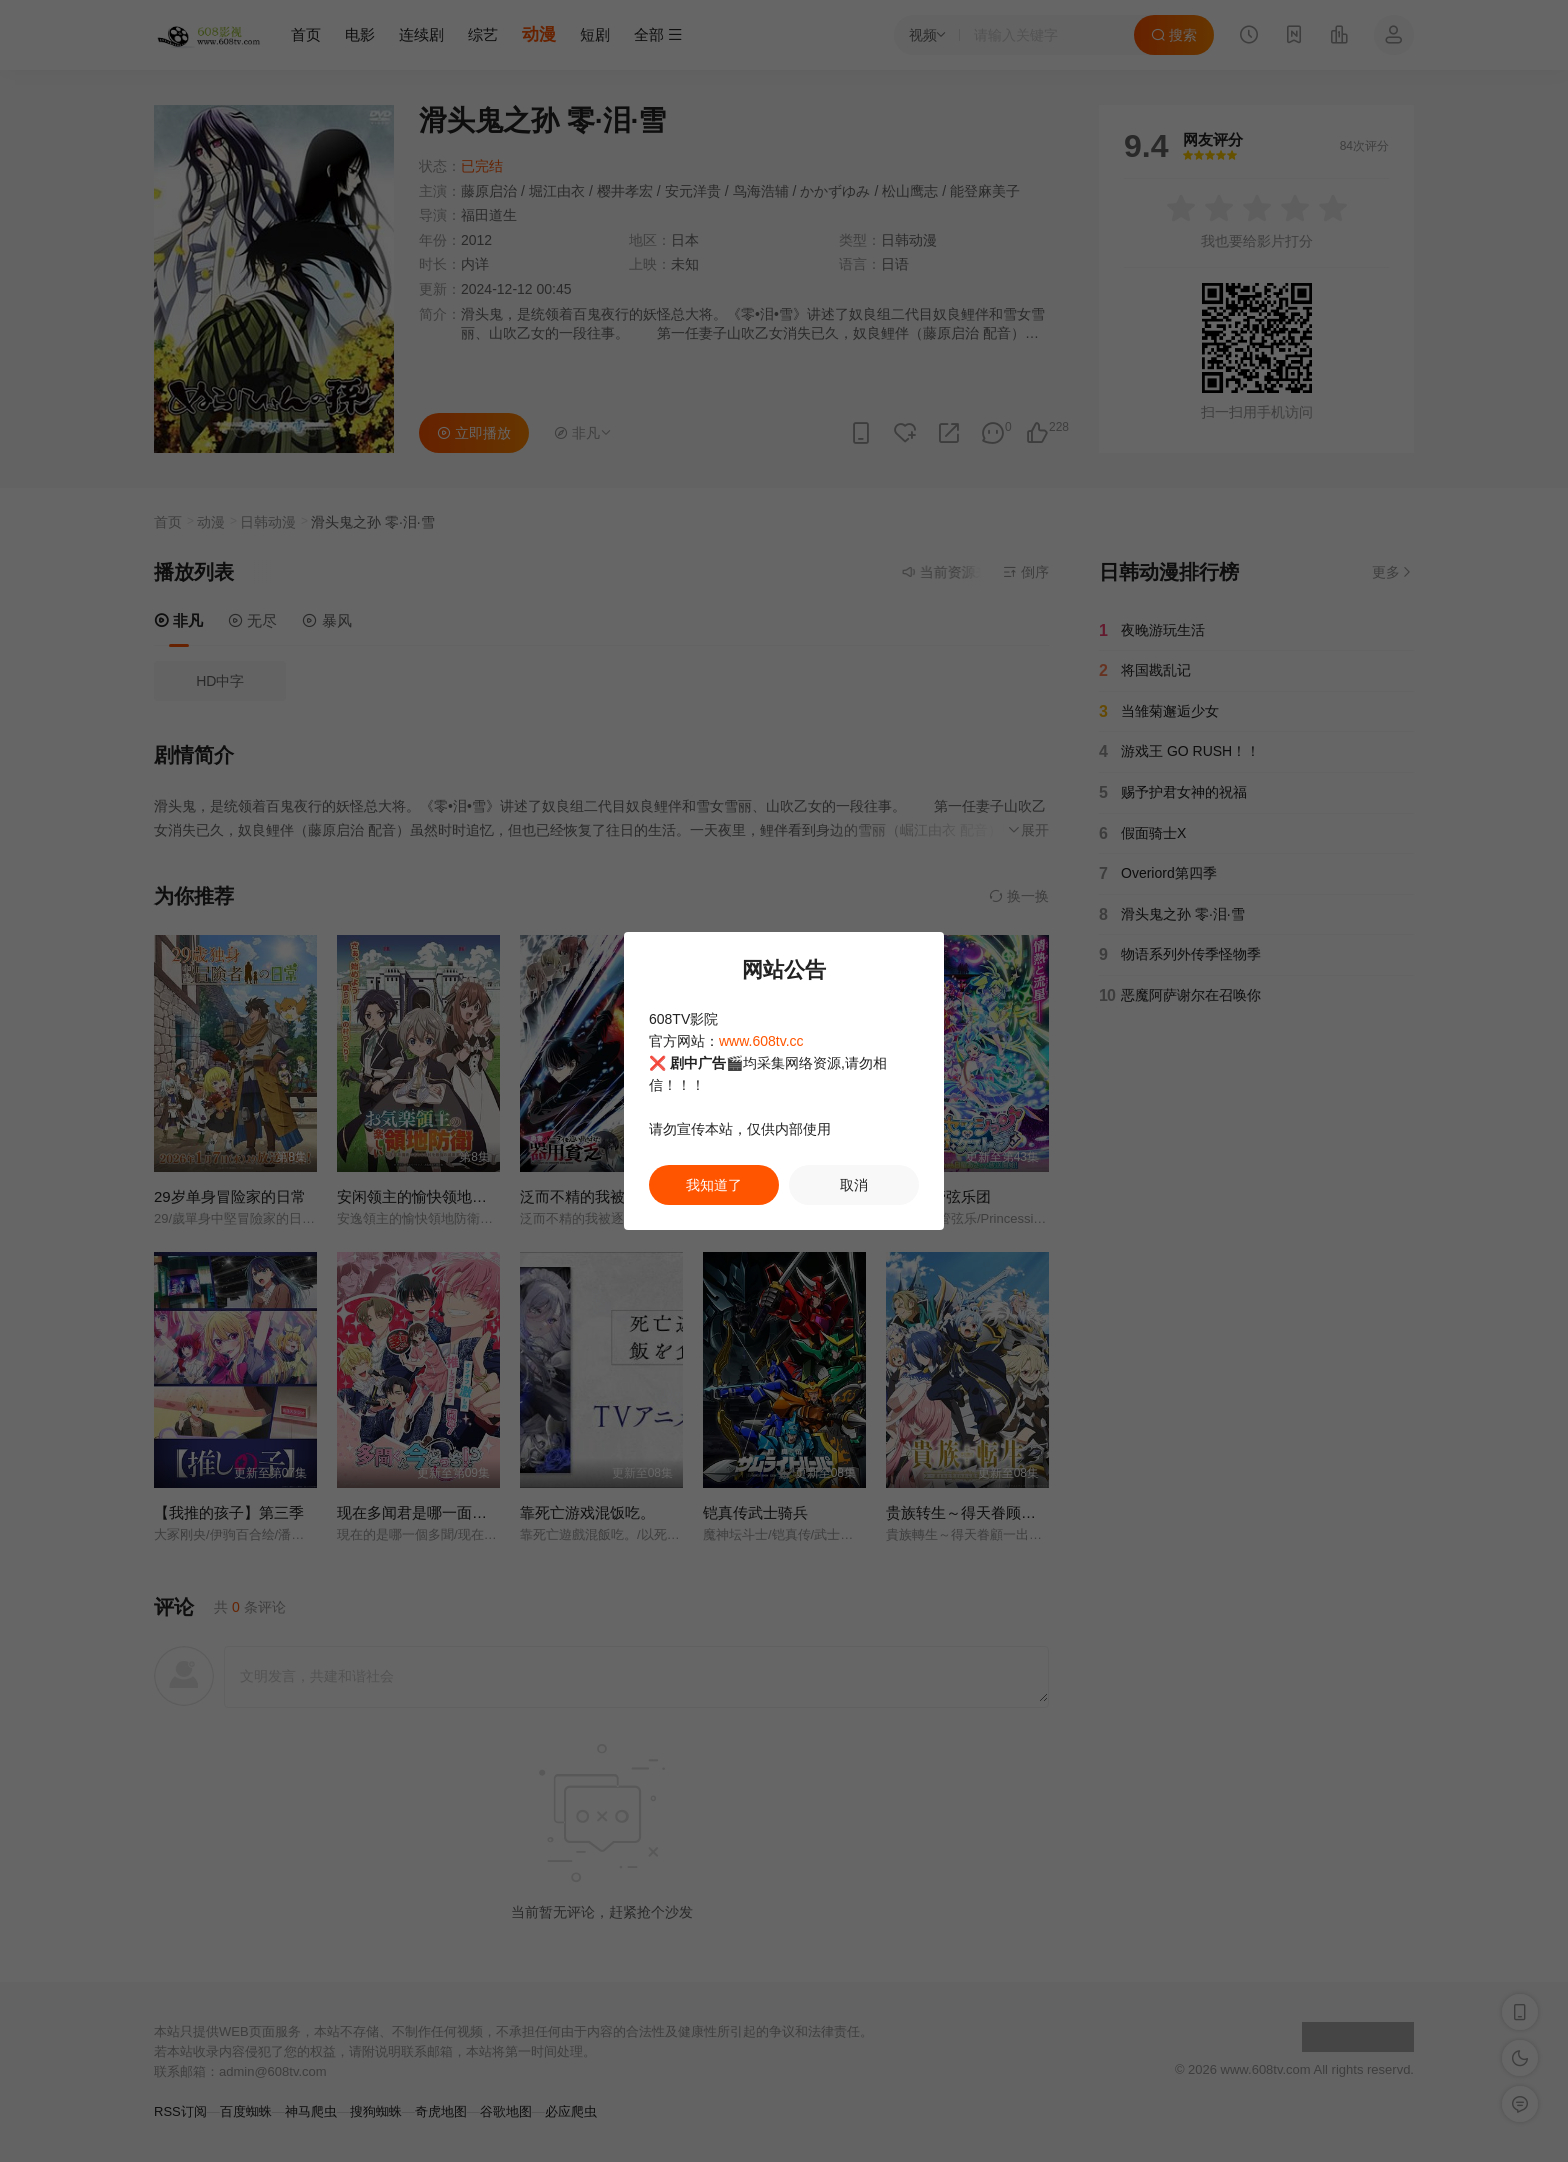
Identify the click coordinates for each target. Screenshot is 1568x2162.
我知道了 (714, 1185)
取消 (854, 1185)
